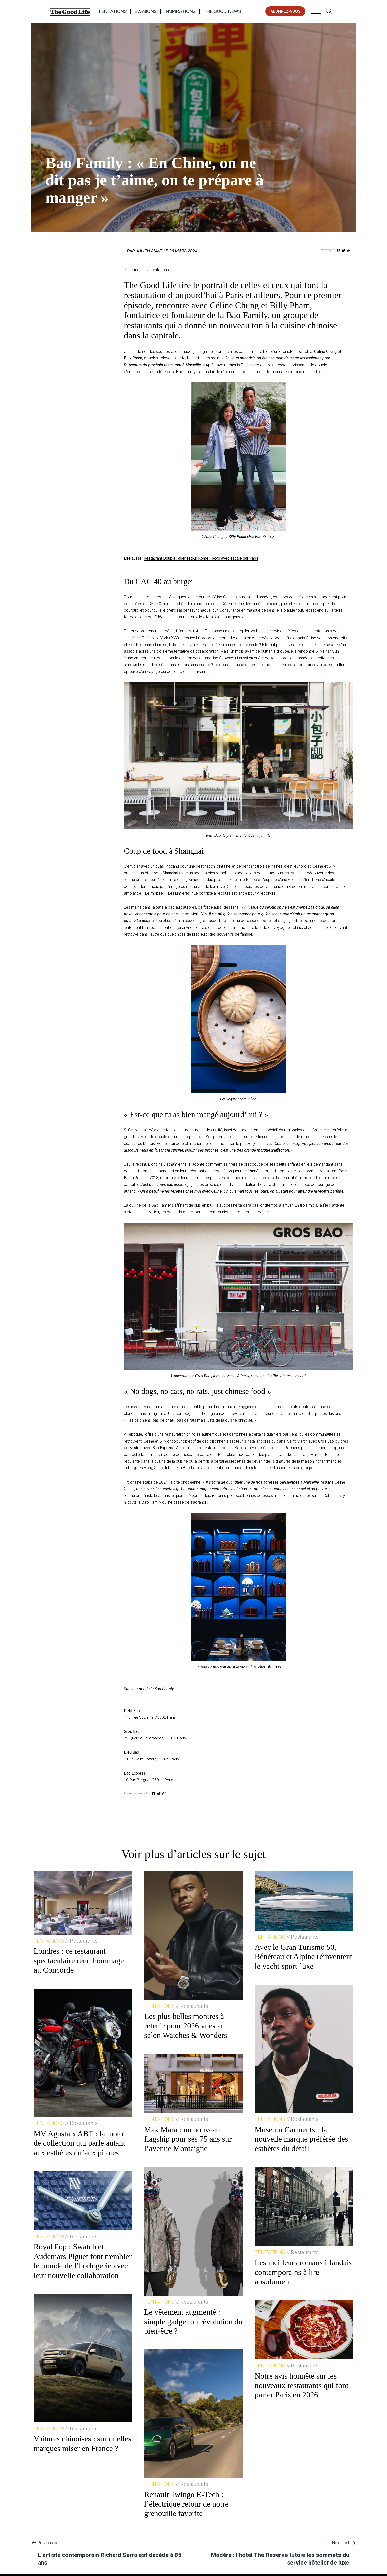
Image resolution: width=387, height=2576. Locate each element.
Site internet (134, 1688)
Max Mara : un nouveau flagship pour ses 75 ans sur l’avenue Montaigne (188, 2139)
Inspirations (179, 11)
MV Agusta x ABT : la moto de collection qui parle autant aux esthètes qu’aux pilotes (79, 2143)
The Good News (222, 11)
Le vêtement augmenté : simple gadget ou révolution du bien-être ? (193, 2321)
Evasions (145, 11)
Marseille (193, 365)
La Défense (226, 603)
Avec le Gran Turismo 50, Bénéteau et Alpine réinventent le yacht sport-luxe (303, 1956)
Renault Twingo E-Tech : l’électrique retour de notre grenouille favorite (186, 2504)
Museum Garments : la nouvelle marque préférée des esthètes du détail (301, 2139)
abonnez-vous (285, 11)
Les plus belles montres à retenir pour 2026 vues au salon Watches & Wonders (185, 2026)
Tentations (112, 11)
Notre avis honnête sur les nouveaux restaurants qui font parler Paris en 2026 (301, 2385)
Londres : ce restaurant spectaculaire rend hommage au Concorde (79, 1960)
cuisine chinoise (178, 1406)
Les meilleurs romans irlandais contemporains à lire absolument (303, 2272)
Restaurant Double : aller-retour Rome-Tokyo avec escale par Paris (201, 558)
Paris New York (155, 638)
